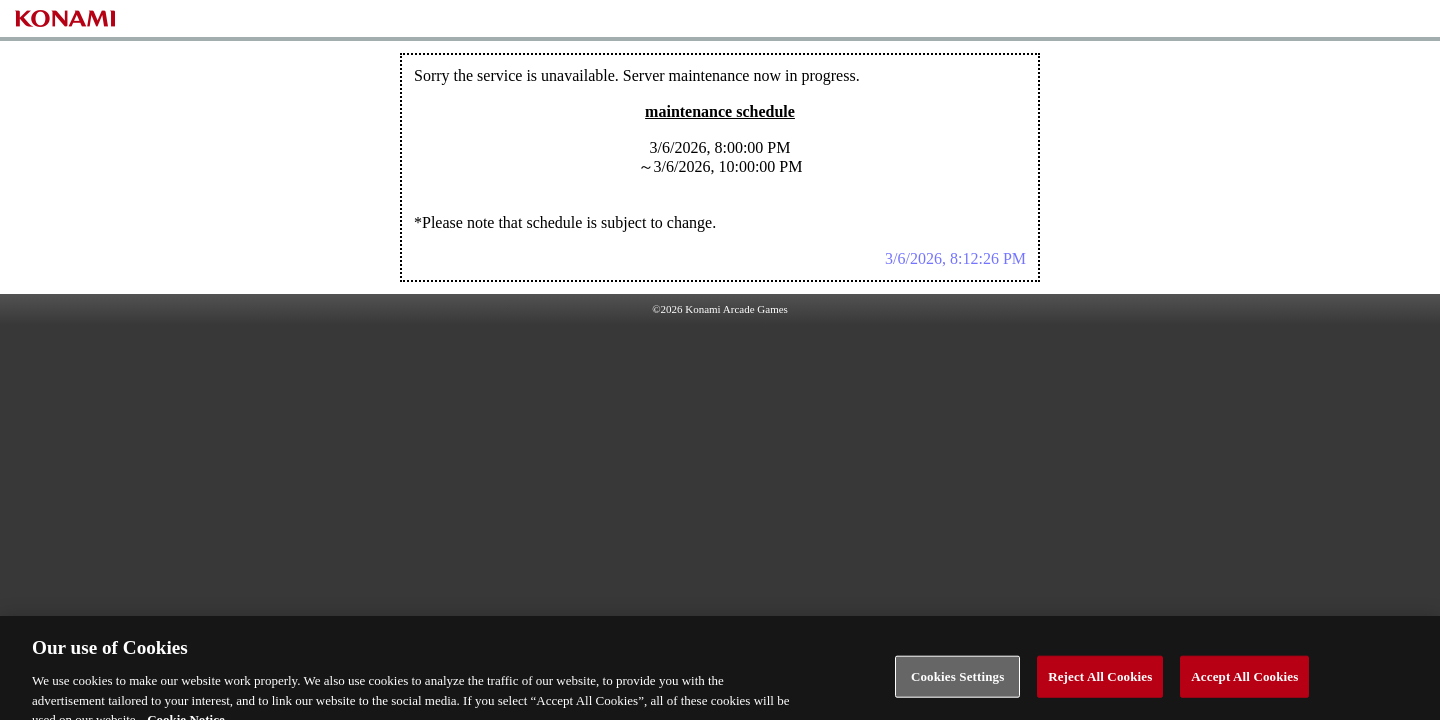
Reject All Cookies (1100, 682)
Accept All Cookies (1244, 682)
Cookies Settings (957, 682)
